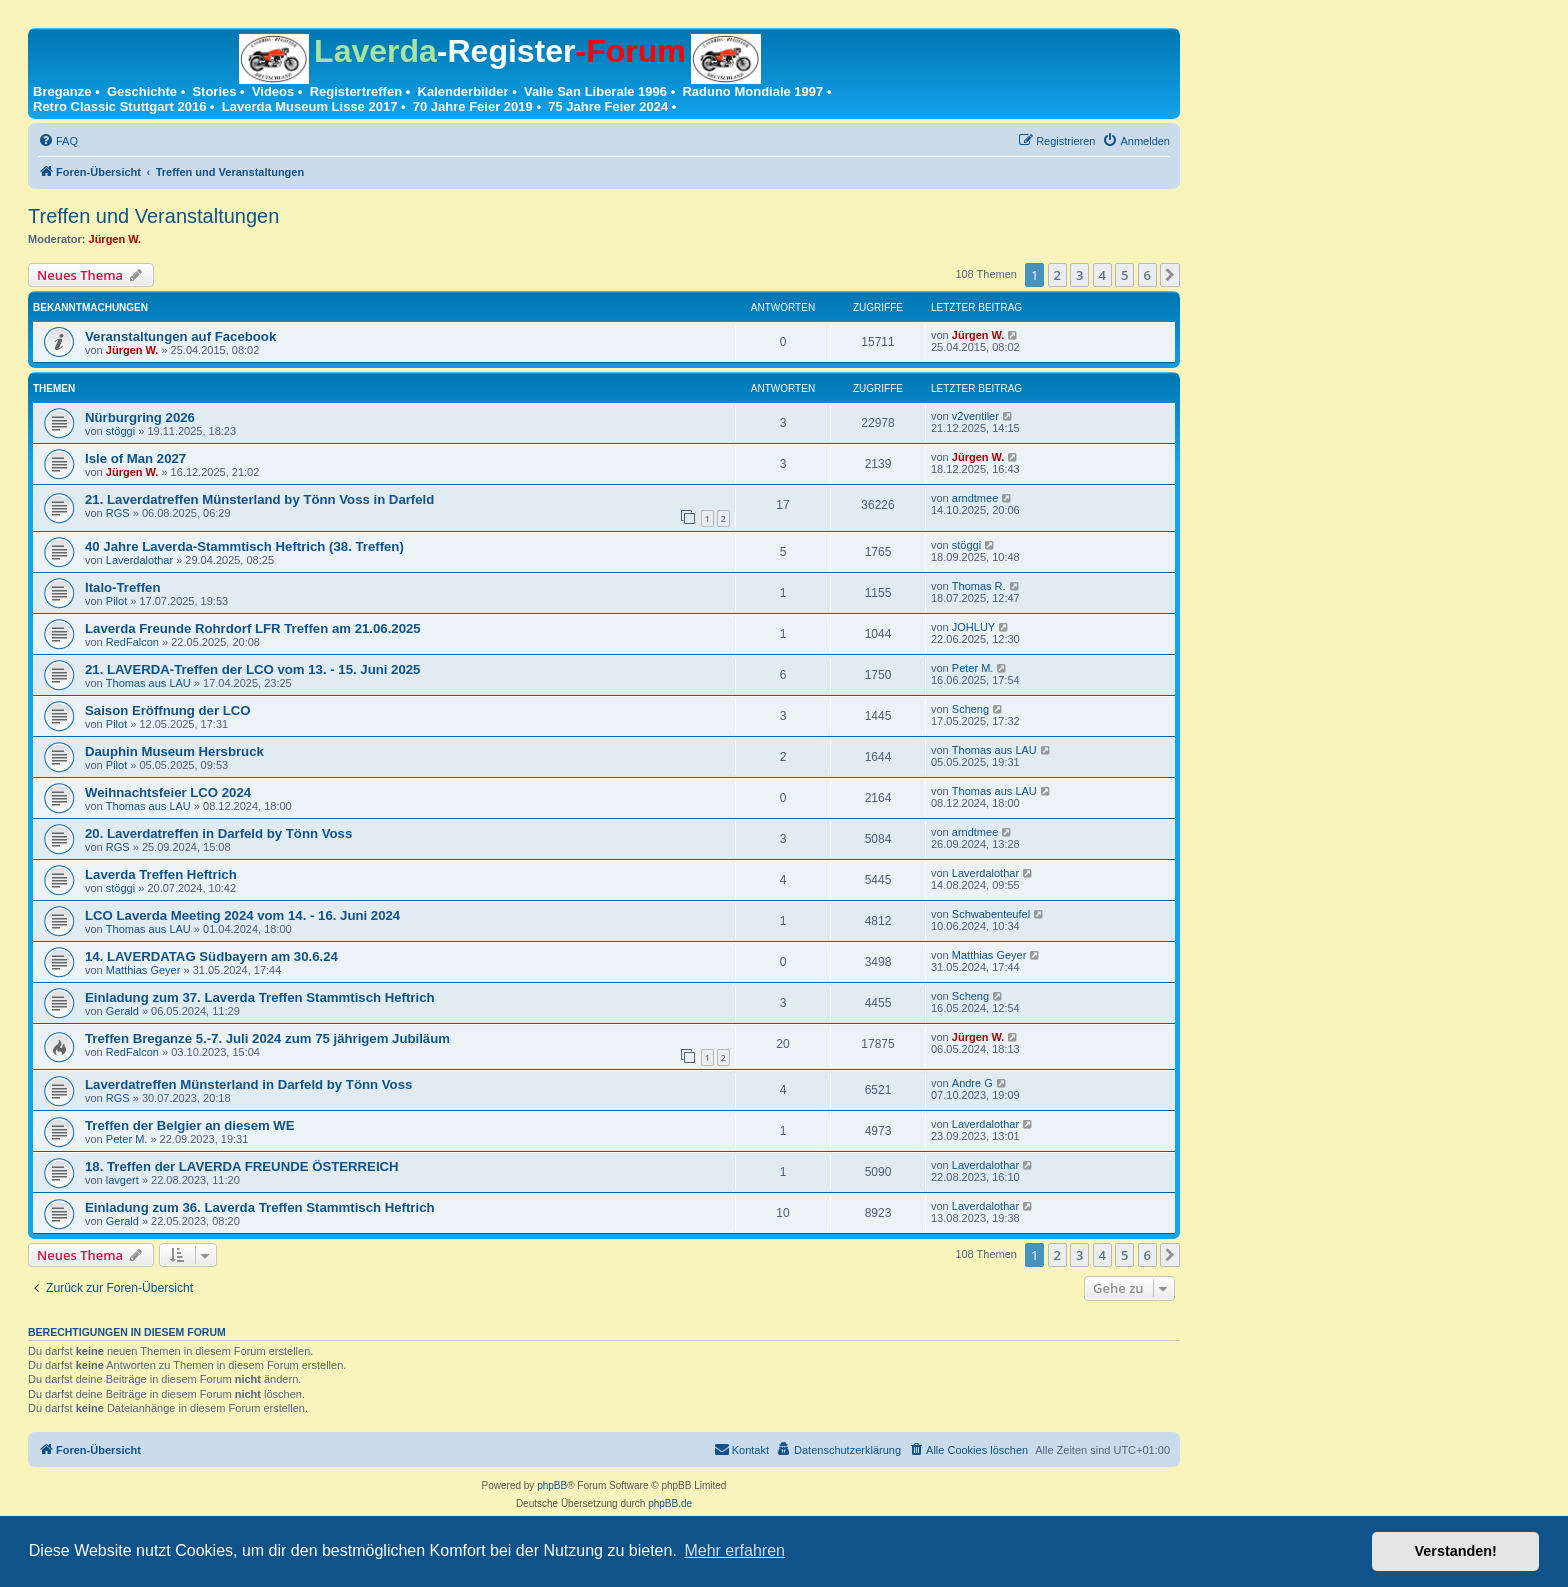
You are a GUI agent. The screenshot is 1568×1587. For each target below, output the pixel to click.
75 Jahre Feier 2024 (608, 106)
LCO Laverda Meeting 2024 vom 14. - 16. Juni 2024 (242, 915)
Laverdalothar (139, 560)
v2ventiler (975, 416)
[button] (1170, 275)
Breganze (62, 91)
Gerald (122, 1011)
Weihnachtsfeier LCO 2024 (168, 792)
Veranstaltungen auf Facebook (180, 336)
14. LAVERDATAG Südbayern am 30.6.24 (211, 956)
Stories (214, 91)
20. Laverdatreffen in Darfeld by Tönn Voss (218, 833)
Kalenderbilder (463, 91)
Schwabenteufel (991, 914)
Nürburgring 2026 (140, 417)
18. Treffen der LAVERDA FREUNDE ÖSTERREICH (242, 1166)
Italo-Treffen (122, 587)
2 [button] (1057, 275)
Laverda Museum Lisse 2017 (310, 106)
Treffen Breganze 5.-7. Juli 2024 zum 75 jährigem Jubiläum (267, 1038)
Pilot (116, 601)
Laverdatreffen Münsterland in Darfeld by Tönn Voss (248, 1084)
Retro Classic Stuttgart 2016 (119, 106)
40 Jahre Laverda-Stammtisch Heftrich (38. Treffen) (244, 546)
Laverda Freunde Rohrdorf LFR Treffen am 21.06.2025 (253, 628)
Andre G (972, 1083)
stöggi (120, 431)
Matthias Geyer (143, 970)
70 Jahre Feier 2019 (473, 106)
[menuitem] (58, 141)
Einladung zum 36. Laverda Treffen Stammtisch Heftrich (260, 1207)
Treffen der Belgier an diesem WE (190, 1125)
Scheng (970, 709)
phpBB (552, 1485)
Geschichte (142, 91)
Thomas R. (979, 586)
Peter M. (973, 668)
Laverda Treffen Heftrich (161, 874)
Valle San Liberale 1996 (595, 91)
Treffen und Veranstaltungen (153, 216)
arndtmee (975, 498)
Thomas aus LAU (148, 683)
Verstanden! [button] (1456, 1551)
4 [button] (1102, 275)
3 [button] (1079, 275)
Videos (273, 91)
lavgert (122, 1180)
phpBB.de (670, 1503)
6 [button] (1147, 275)
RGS (118, 513)
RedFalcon (132, 642)
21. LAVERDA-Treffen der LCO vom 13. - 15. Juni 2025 (252, 669)
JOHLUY (973, 627)
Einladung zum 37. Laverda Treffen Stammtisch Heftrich (260, 997)
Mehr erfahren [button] (734, 1550)
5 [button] (1124, 275)
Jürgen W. (115, 239)
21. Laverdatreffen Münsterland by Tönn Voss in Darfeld (259, 499)
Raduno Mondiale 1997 (752, 91)
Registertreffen (356, 91)
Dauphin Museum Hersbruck (174, 751)
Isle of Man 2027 (135, 458)
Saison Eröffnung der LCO (168, 710)
